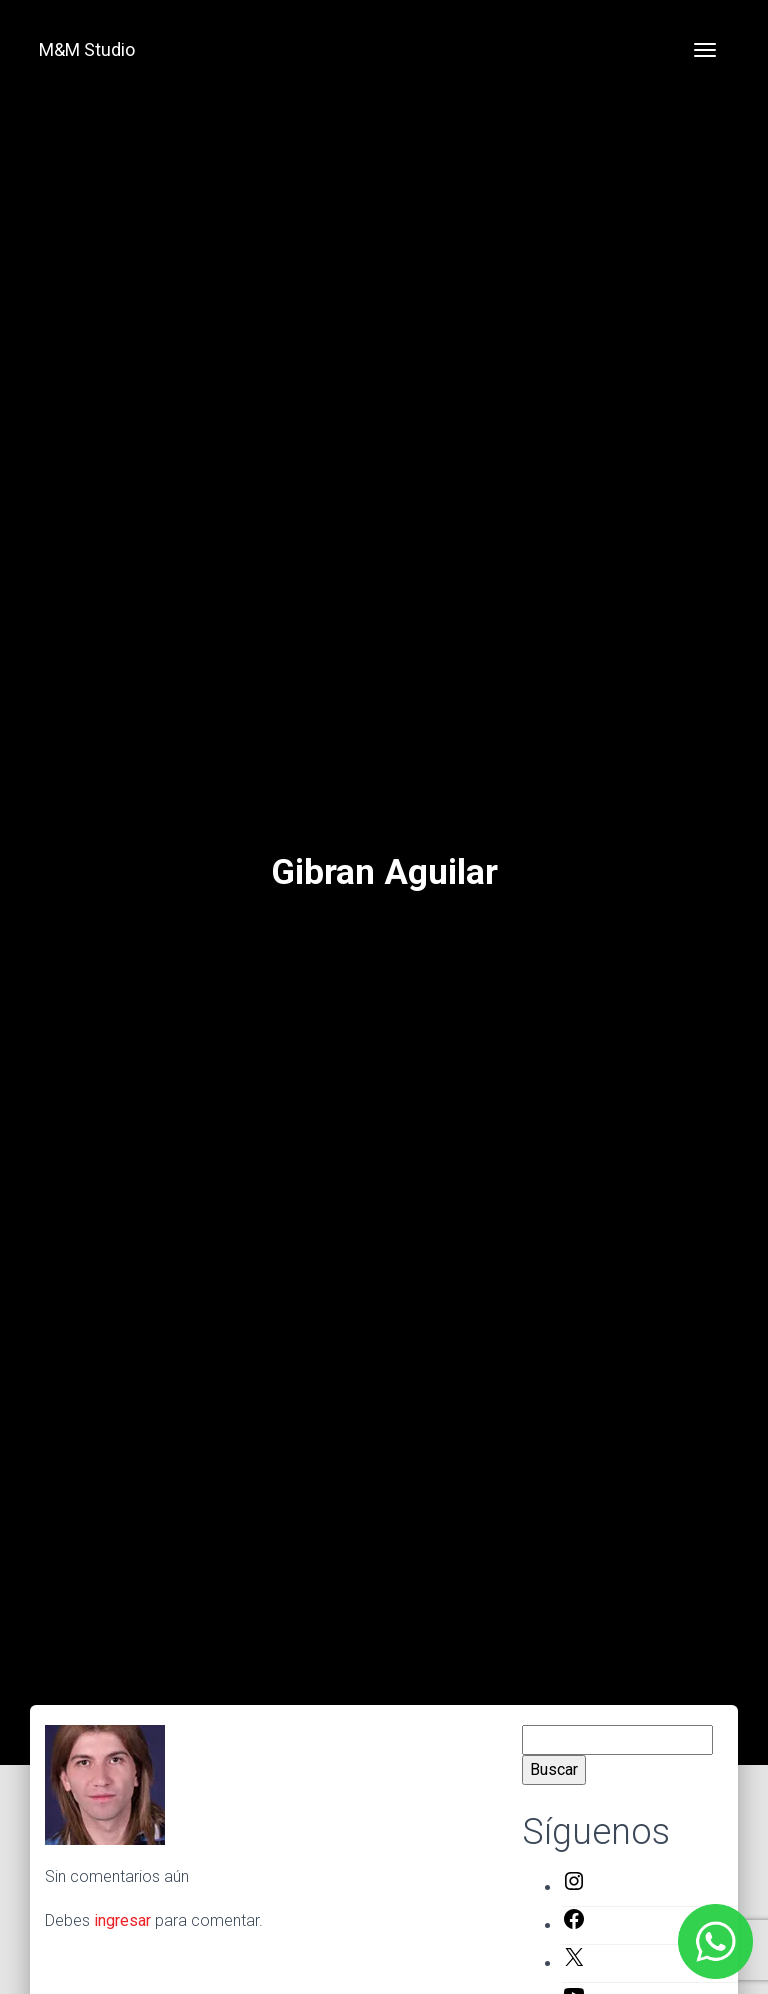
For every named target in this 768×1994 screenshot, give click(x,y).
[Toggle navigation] (705, 50)
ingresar (122, 1920)
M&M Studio (87, 49)
